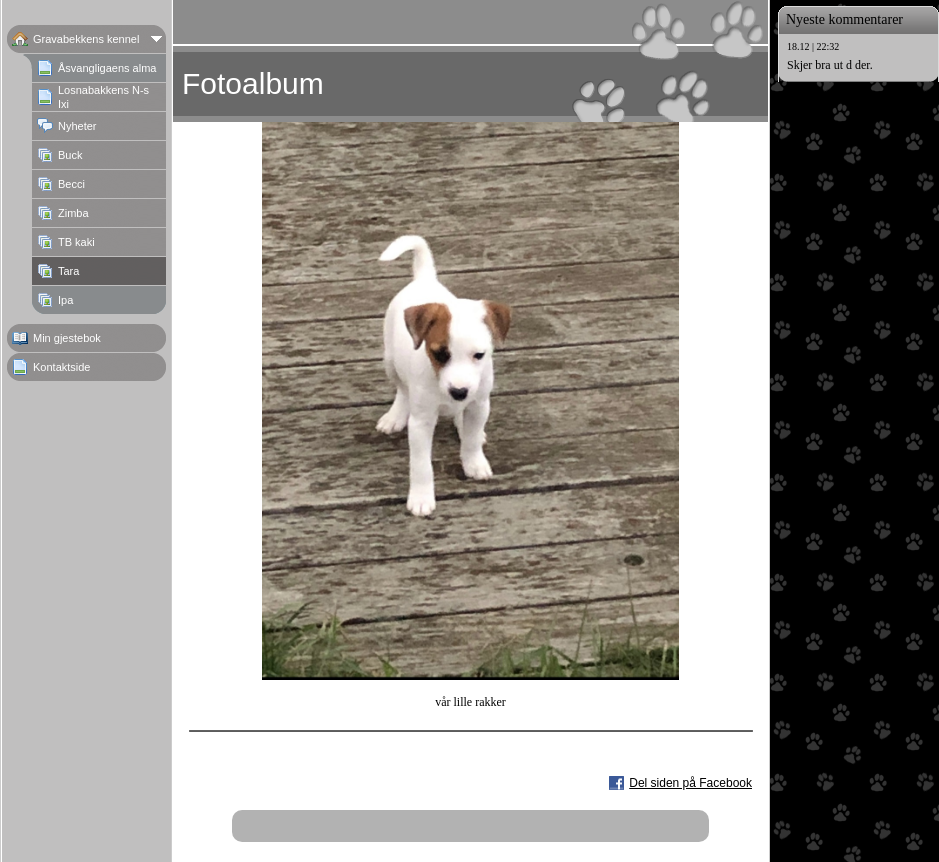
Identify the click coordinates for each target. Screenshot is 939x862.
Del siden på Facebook (690, 783)
